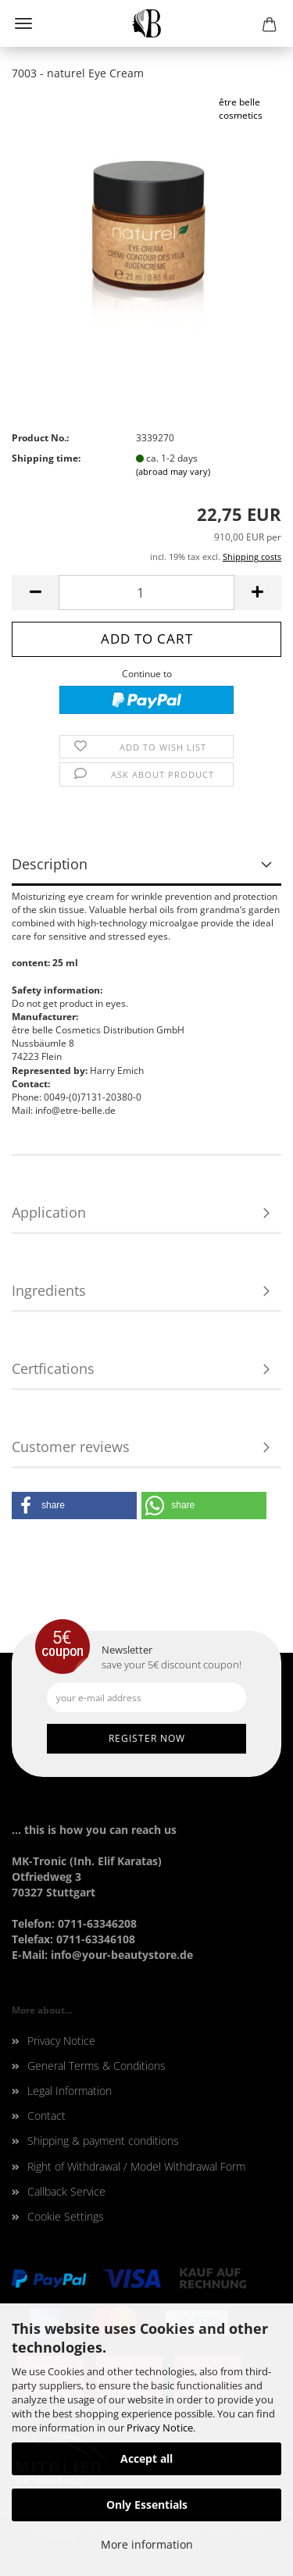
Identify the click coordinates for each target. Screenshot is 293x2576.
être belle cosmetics (241, 108)
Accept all (146, 2458)
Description (50, 864)
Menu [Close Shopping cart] (23, 23)
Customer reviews (71, 1446)
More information (147, 2544)
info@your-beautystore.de (122, 1954)
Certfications (53, 1368)
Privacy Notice (160, 2428)
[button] (74, 1505)
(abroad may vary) (173, 471)
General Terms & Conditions (96, 2065)
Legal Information (69, 2090)
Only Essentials (147, 2504)
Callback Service (66, 2191)
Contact (46, 2115)
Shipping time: (46, 458)
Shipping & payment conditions (103, 2140)
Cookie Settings (65, 2216)
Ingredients (49, 1290)
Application (49, 1212)
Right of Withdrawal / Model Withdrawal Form (136, 2166)
